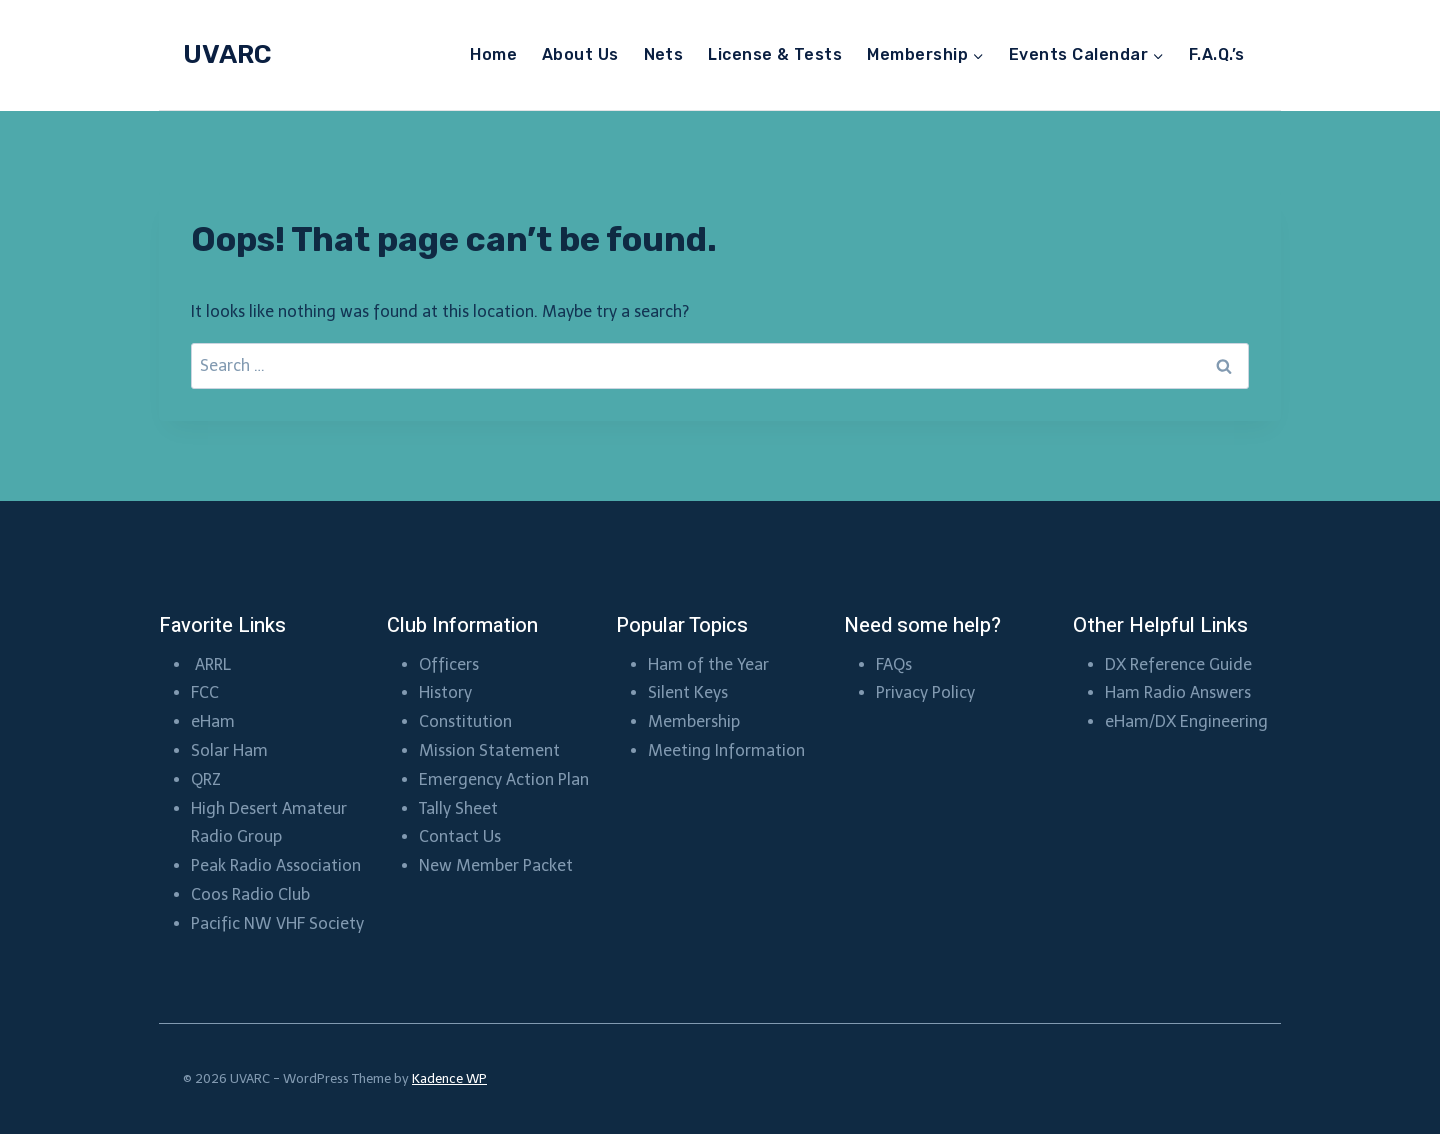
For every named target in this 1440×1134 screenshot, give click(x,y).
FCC (205, 692)
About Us (580, 54)
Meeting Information (726, 750)
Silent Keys (688, 692)
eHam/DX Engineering (1186, 721)
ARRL (215, 664)
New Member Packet (496, 865)
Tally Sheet (458, 808)
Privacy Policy (925, 692)
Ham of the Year (708, 664)
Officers (449, 664)
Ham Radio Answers (1178, 692)
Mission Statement (489, 750)
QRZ (206, 779)
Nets (664, 54)
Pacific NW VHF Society (277, 923)
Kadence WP (449, 1078)
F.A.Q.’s (1217, 54)
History (445, 692)
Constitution (465, 721)
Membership (696, 721)
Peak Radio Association (276, 865)
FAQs (894, 664)
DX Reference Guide (1178, 664)
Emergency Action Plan (504, 779)
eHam (213, 721)
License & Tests (775, 54)
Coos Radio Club (252, 894)
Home (493, 54)
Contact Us (460, 836)
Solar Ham (229, 750)
